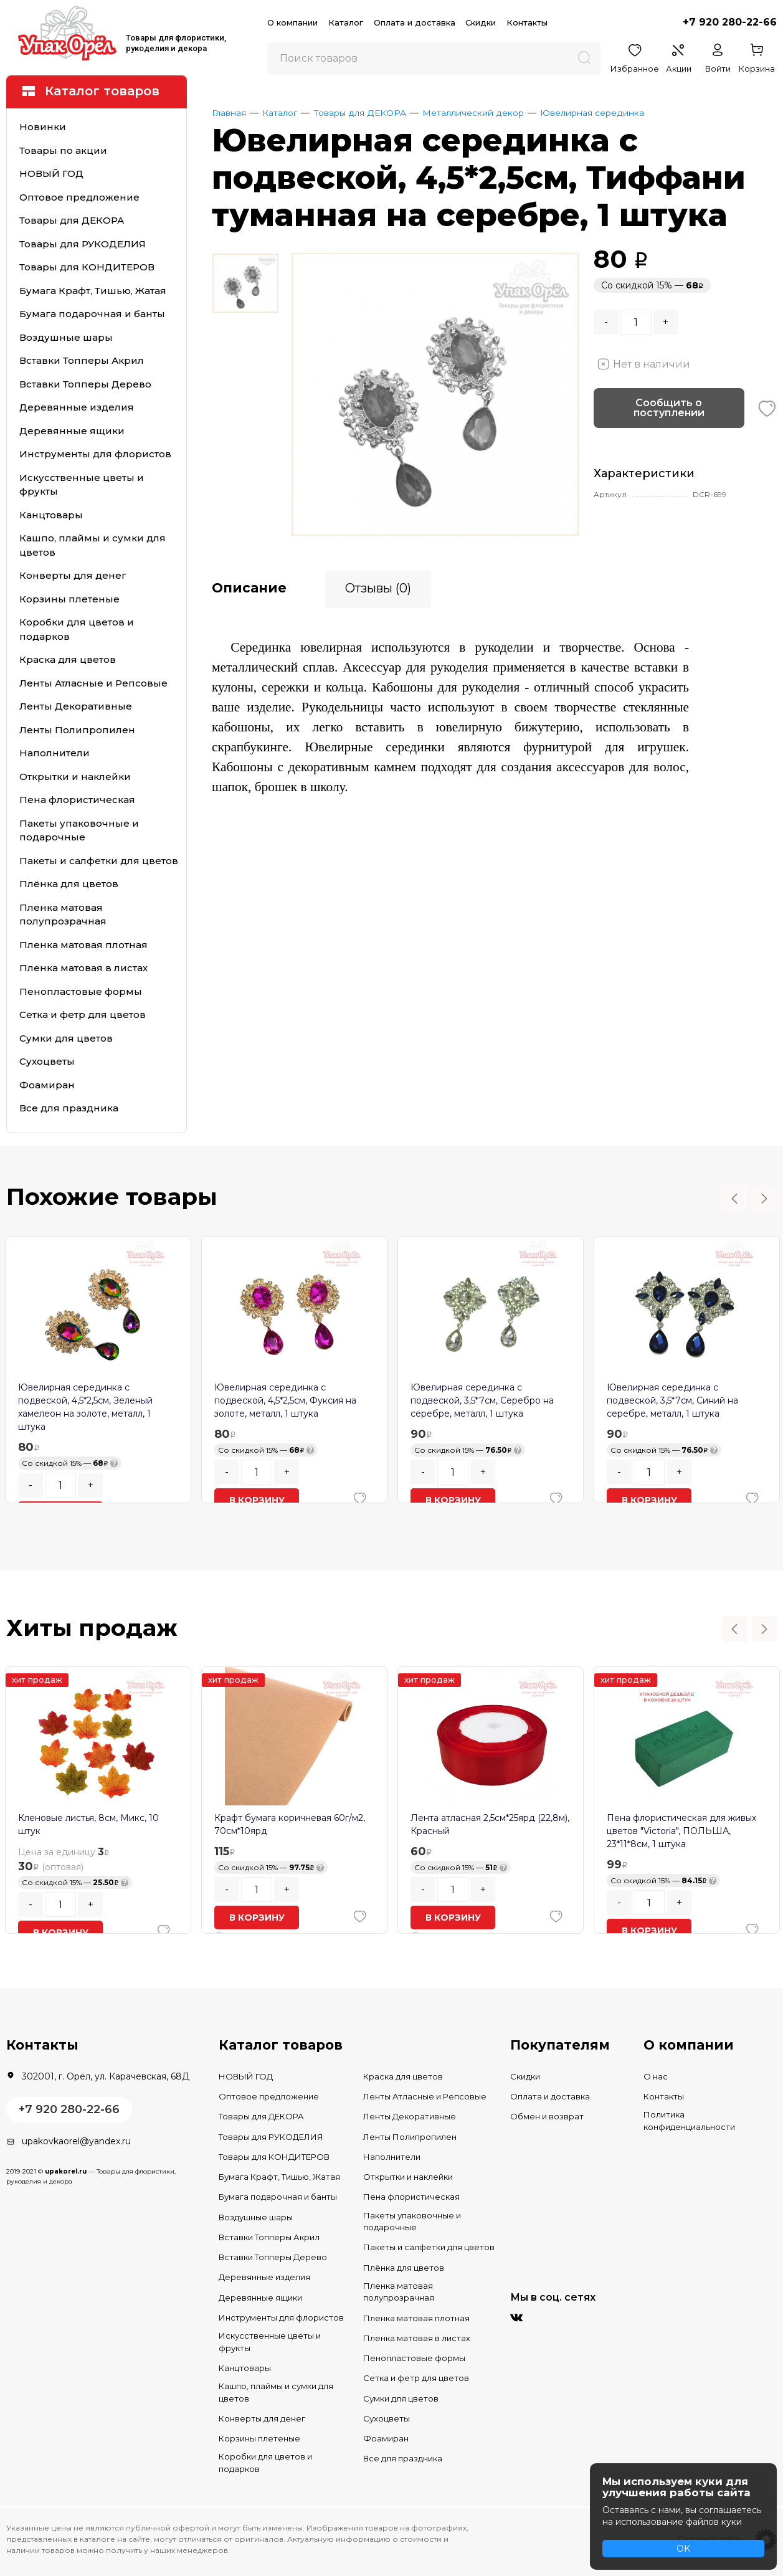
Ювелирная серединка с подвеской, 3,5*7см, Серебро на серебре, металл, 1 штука (482, 1400)
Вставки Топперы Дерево (85, 384)
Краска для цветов (67, 659)
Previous (734, 1198)
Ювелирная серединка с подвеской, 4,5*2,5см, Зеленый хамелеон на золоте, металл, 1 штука (85, 1407)
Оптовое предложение (79, 197)
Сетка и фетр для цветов (82, 1014)
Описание (249, 586)
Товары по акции (63, 150)
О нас (655, 2076)
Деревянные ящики (72, 431)
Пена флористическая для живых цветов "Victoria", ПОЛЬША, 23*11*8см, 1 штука (681, 1831)
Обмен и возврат (547, 2116)
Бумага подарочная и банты (92, 314)
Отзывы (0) (378, 586)
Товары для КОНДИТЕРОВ (86, 267)
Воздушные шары (66, 337)
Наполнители (54, 753)
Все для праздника (68, 1108)
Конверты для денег (72, 575)
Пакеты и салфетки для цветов (98, 861)
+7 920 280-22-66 (730, 22)
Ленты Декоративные (75, 706)
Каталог (345, 22)
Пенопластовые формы (80, 991)
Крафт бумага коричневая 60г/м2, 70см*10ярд (289, 1824)
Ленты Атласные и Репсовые (93, 683)
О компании (292, 22)
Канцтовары (51, 515)
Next (764, 1198)
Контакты (527, 22)
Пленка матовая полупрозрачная (63, 914)
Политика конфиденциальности (689, 2120)
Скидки (480, 22)
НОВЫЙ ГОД (51, 173)
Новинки (42, 127)
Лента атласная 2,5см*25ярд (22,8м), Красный (489, 1824)
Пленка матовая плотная (83, 945)
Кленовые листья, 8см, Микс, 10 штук (88, 1824)
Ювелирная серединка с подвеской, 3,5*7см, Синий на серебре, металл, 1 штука (672, 1400)
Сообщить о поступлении (669, 408)
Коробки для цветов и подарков (76, 629)
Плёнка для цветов (68, 884)
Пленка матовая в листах (83, 968)
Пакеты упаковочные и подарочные (79, 830)
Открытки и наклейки (75, 776)
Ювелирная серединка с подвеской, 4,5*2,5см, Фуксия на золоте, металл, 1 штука (285, 1400)
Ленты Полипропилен (77, 730)
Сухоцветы (47, 1061)
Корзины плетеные (69, 599)
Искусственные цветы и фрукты (81, 485)
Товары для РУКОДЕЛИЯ (82, 244)
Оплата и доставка (414, 22)
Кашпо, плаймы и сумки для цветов (92, 545)
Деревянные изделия (76, 407)
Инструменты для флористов (95, 454)
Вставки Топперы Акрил (81, 360)
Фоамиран (47, 1085)
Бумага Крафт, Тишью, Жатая (92, 291)
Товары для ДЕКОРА (71, 220)
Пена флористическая (77, 800)
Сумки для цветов (66, 1038)
